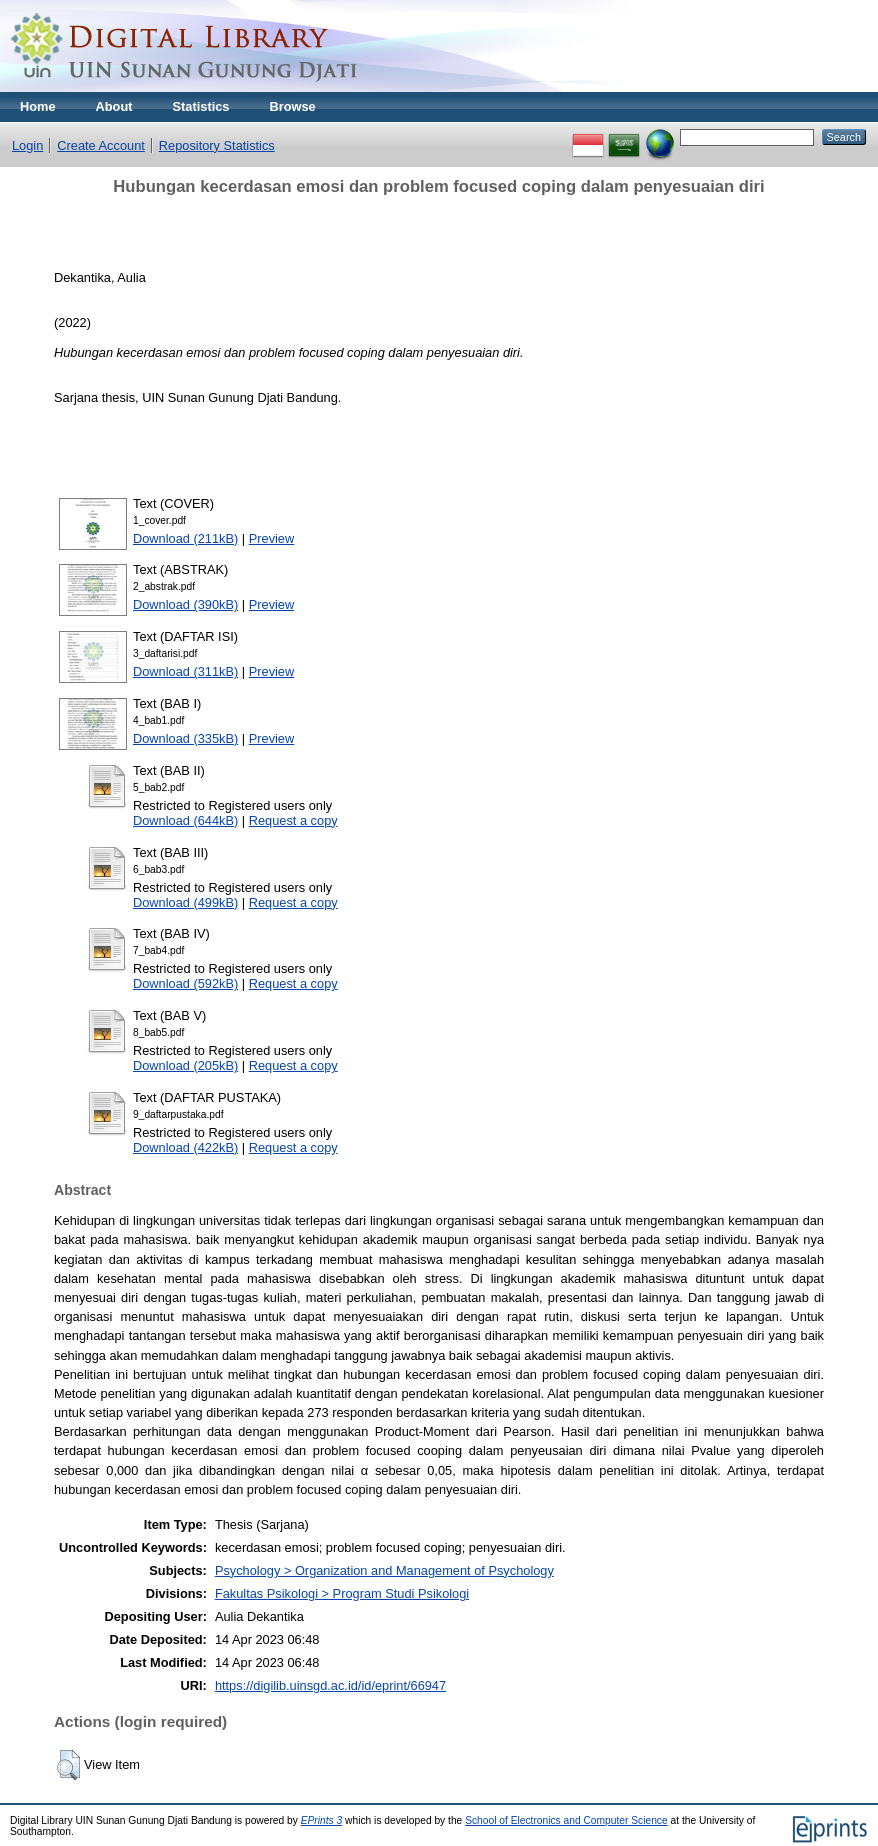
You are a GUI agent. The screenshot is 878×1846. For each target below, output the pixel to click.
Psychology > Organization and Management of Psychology (384, 1570)
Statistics (201, 106)
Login (27, 145)
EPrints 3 (322, 1820)
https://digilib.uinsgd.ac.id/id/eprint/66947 (330, 1685)
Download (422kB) (185, 1147)
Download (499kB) (185, 902)
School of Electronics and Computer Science (566, 1820)
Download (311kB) (185, 671)
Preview (272, 538)
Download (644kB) (185, 820)
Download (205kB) (185, 1065)
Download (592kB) (185, 983)
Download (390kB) (185, 604)
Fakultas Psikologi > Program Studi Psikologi (342, 1593)
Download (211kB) (185, 538)
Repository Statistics (217, 145)
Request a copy (293, 820)
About (114, 106)
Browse (292, 106)
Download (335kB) (185, 738)
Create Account (101, 145)
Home (38, 106)
